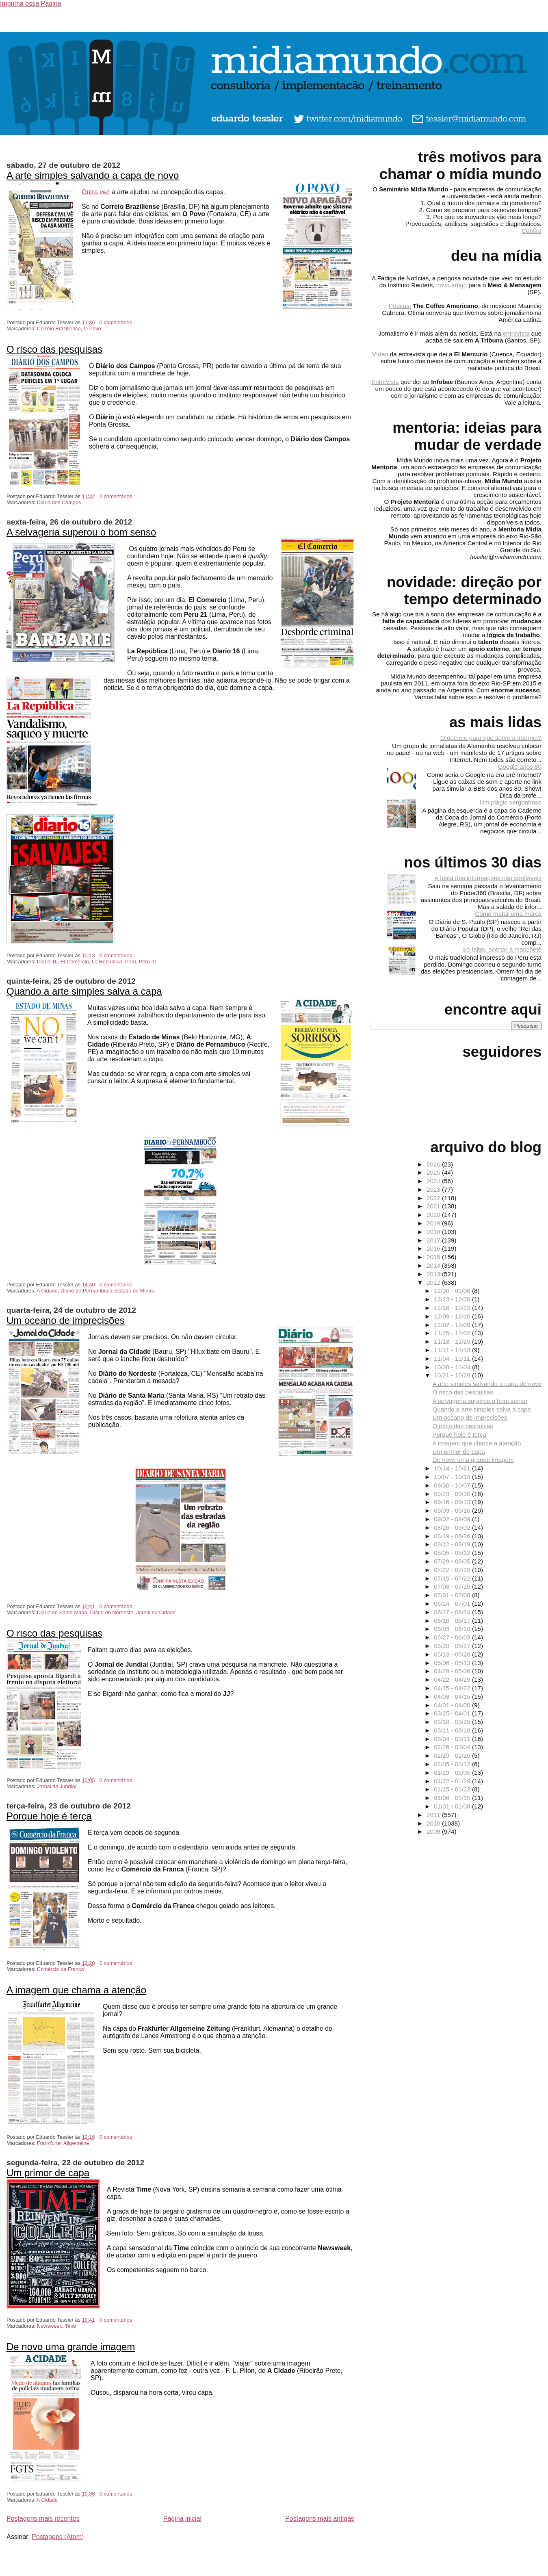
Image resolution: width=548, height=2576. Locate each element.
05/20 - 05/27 (453, 1645)
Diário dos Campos (59, 502)
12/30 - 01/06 (453, 1290)
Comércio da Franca (60, 1969)
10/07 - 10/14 (453, 1476)
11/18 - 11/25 (453, 1341)
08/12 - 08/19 (453, 1544)
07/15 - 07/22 (453, 1578)
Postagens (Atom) (58, 2536)
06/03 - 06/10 (453, 1628)
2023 (434, 1189)
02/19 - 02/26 (453, 1755)
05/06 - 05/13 (453, 1662)
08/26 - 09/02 (453, 1527)
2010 (434, 1823)
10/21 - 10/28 (453, 1375)
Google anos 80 (520, 766)
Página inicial (182, 2518)
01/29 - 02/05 (453, 1772)
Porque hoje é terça (48, 1816)
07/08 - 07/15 (453, 1586)
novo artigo (451, 285)
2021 (434, 1206)
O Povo (92, 328)
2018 (434, 1231)
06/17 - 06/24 (453, 1612)
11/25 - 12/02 (453, 1332)
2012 (434, 1282)
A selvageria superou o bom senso (81, 532)
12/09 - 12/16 (453, 1316)
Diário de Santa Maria (62, 1612)
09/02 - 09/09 (453, 1519)
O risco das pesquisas (54, 349)
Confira (532, 230)
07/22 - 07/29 (453, 1569)
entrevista (516, 333)
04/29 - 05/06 (453, 1670)
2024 (434, 1180)
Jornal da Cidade (155, 1612)
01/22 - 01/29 (453, 1781)
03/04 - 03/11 (453, 1738)
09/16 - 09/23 (453, 1501)
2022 (434, 1198)
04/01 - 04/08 (453, 1705)
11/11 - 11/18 (453, 1350)
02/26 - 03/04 (453, 1746)
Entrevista (385, 381)
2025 (434, 1172)
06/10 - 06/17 (453, 1620)
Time (70, 2326)
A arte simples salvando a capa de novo (92, 175)
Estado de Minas (134, 1291)
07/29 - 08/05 (453, 1561)
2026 (434, 1164)
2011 (434, 1814)
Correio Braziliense (59, 328)
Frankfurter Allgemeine (63, 2143)
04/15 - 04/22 (453, 1688)
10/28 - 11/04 (453, 1367)
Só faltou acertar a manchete (502, 949)
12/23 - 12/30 (453, 1299)
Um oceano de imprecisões (65, 1320)
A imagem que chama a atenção (76, 1989)
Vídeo (380, 354)
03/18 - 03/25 (453, 1721)
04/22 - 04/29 (453, 1679)
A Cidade (47, 1291)
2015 (434, 1256)
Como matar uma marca (508, 913)
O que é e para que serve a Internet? (491, 737)
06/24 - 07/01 (453, 1603)
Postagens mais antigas (319, 2518)
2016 (434, 1248)
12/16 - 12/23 (453, 1307)
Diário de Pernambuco (86, 1291)
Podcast (400, 305)
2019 (434, 1223)
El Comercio (75, 961)
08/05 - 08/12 (453, 1552)
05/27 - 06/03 (453, 1637)
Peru (130, 961)
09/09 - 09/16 (453, 1510)
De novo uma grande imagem (70, 2346)
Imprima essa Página (30, 3)
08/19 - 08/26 (453, 1536)
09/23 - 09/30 (453, 1493)
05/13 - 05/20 (453, 1654)
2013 (434, 1274)
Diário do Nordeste (112, 1612)
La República (107, 961)
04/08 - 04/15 (453, 1696)
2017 (434, 1240)
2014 (434, 1265)
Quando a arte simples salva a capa (84, 991)
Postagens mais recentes (43, 2518)
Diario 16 (47, 961)
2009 (434, 1831)
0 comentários (116, 322)
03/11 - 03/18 (453, 1730)
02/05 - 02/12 (453, 1764)
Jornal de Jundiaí (56, 1786)
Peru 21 (148, 961)
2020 (434, 1214)
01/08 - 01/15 (453, 1797)
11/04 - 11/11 (453, 1358)
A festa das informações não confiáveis (488, 877)
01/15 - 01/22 (453, 1789)
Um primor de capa (47, 2172)
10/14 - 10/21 (453, 1468)
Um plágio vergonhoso (511, 802)
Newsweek (49, 2326)
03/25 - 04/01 (453, 1713)
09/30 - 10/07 (453, 1485)
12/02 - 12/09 (453, 1324)
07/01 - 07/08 (453, 1595)
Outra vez (96, 192)
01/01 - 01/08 (453, 1806)
